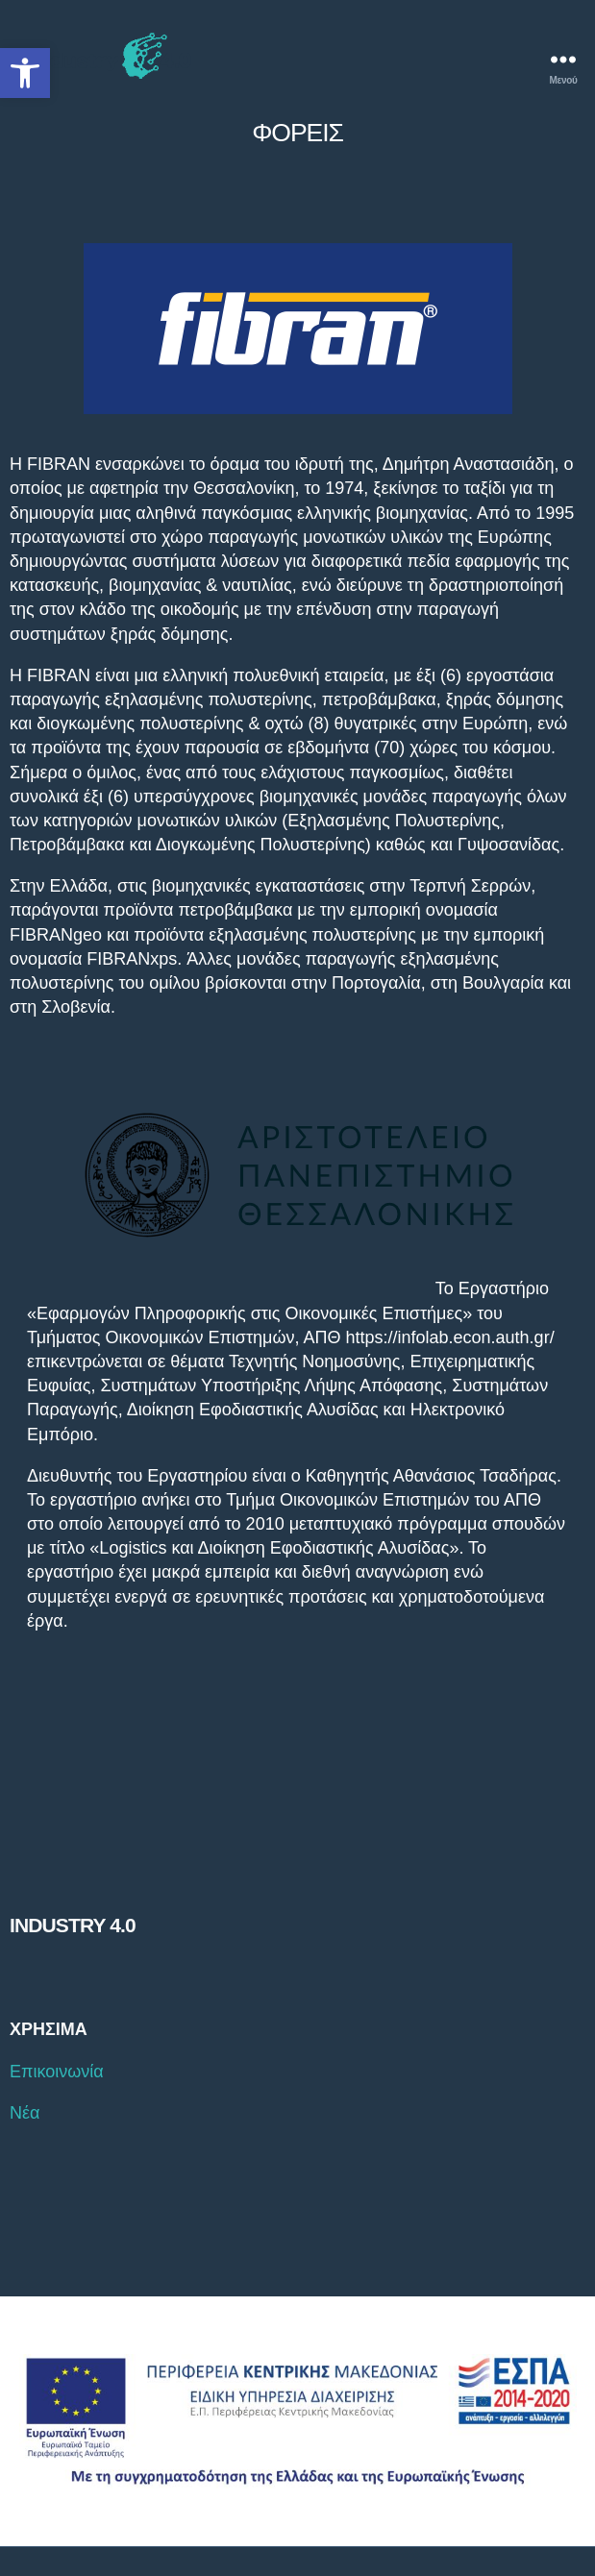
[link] (25, 73)
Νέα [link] (24, 2112)
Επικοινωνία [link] (57, 2071)
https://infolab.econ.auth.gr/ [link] (449, 1337)
